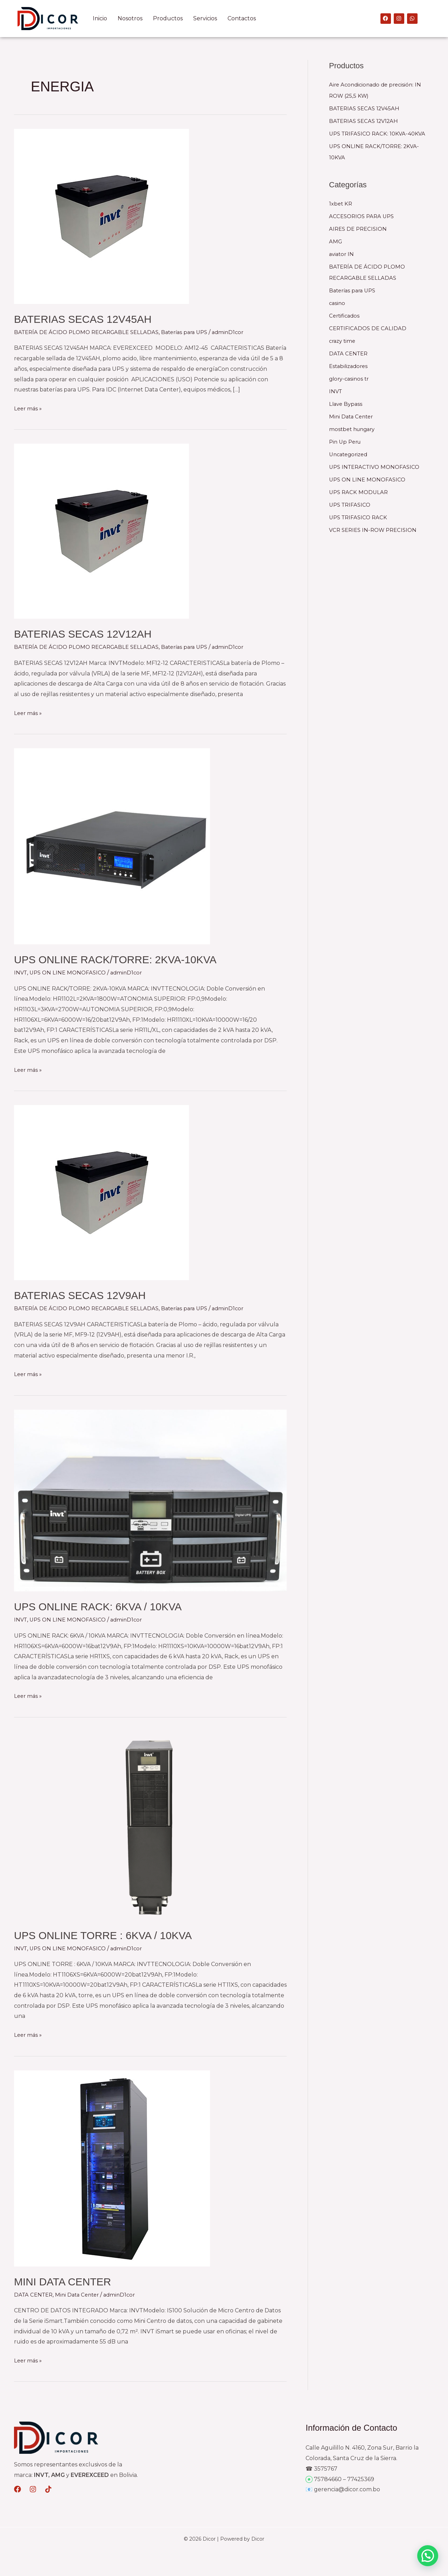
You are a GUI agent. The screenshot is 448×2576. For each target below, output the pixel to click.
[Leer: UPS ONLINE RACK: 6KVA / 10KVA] (150, 1500)
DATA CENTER (34, 2294)
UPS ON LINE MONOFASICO (70, 972)
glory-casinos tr (350, 378)
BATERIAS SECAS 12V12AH (83, 634)
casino (337, 303)
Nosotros (130, 18)
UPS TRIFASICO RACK (359, 517)
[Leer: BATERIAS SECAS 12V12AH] (101, 531)
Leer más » (28, 407)
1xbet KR (341, 203)
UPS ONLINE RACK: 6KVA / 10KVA (98, 1606)
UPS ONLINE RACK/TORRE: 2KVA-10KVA (115, 959)
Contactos (241, 18)
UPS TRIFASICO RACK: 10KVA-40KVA (379, 133)
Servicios (205, 18)
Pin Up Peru (346, 441)
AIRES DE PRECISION (359, 228)
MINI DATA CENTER (62, 2281)
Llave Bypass (346, 404)
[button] (427, 2555)
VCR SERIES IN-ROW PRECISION (375, 530)
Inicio (100, 18)
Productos (168, 18)
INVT (21, 972)
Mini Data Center (80, 2294)
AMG (336, 241)
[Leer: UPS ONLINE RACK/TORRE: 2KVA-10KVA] (112, 845)
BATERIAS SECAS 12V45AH (83, 319)
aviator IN (342, 254)
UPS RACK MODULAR (359, 492)
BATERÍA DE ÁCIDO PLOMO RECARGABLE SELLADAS (89, 332)
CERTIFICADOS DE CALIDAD (369, 328)
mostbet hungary (354, 429)
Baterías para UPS (192, 332)
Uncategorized (350, 454)
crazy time (343, 341)
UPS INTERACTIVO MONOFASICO (377, 467)
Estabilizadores (350, 366)
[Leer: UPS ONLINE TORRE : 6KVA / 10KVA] (150, 1825)
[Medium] (17, 2489)
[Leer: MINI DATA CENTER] (112, 2167)
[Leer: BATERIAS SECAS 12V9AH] (101, 1192)
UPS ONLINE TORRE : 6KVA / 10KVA (103, 1935)
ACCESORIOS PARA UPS (363, 216)
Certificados (345, 315)
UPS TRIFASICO (351, 504)
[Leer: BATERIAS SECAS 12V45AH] (101, 216)
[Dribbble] (48, 2489)
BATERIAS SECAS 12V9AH (80, 1295)
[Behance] (32, 2489)
